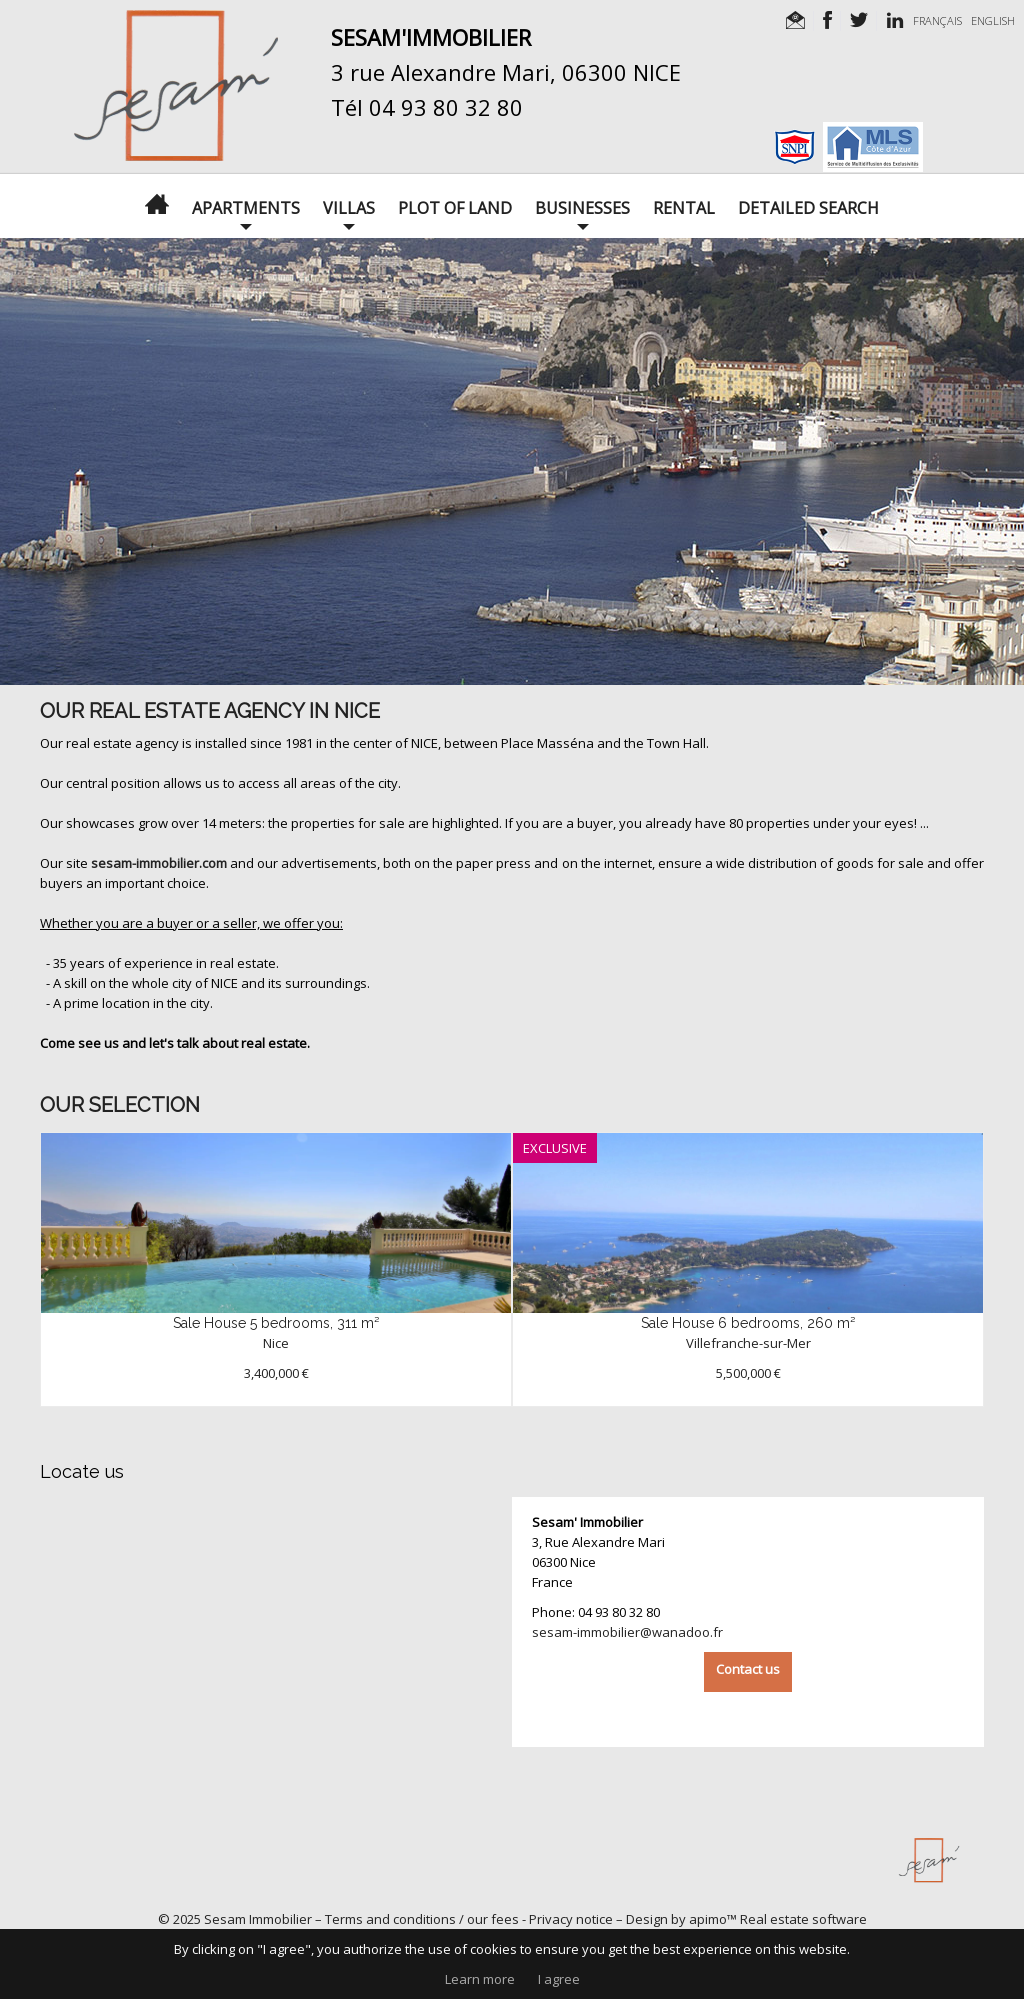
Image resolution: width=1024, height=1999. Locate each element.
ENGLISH (993, 20)
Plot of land (455, 208)
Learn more (480, 1979)
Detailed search (808, 208)
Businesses (582, 208)
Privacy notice (571, 1919)
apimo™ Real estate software (778, 1919)
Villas (349, 208)
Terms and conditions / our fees (422, 1919)
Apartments (246, 208)
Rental (684, 208)
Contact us (748, 1669)
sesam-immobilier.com (159, 863)
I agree (559, 1979)
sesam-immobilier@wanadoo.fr (627, 1632)
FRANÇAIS (937, 20)
